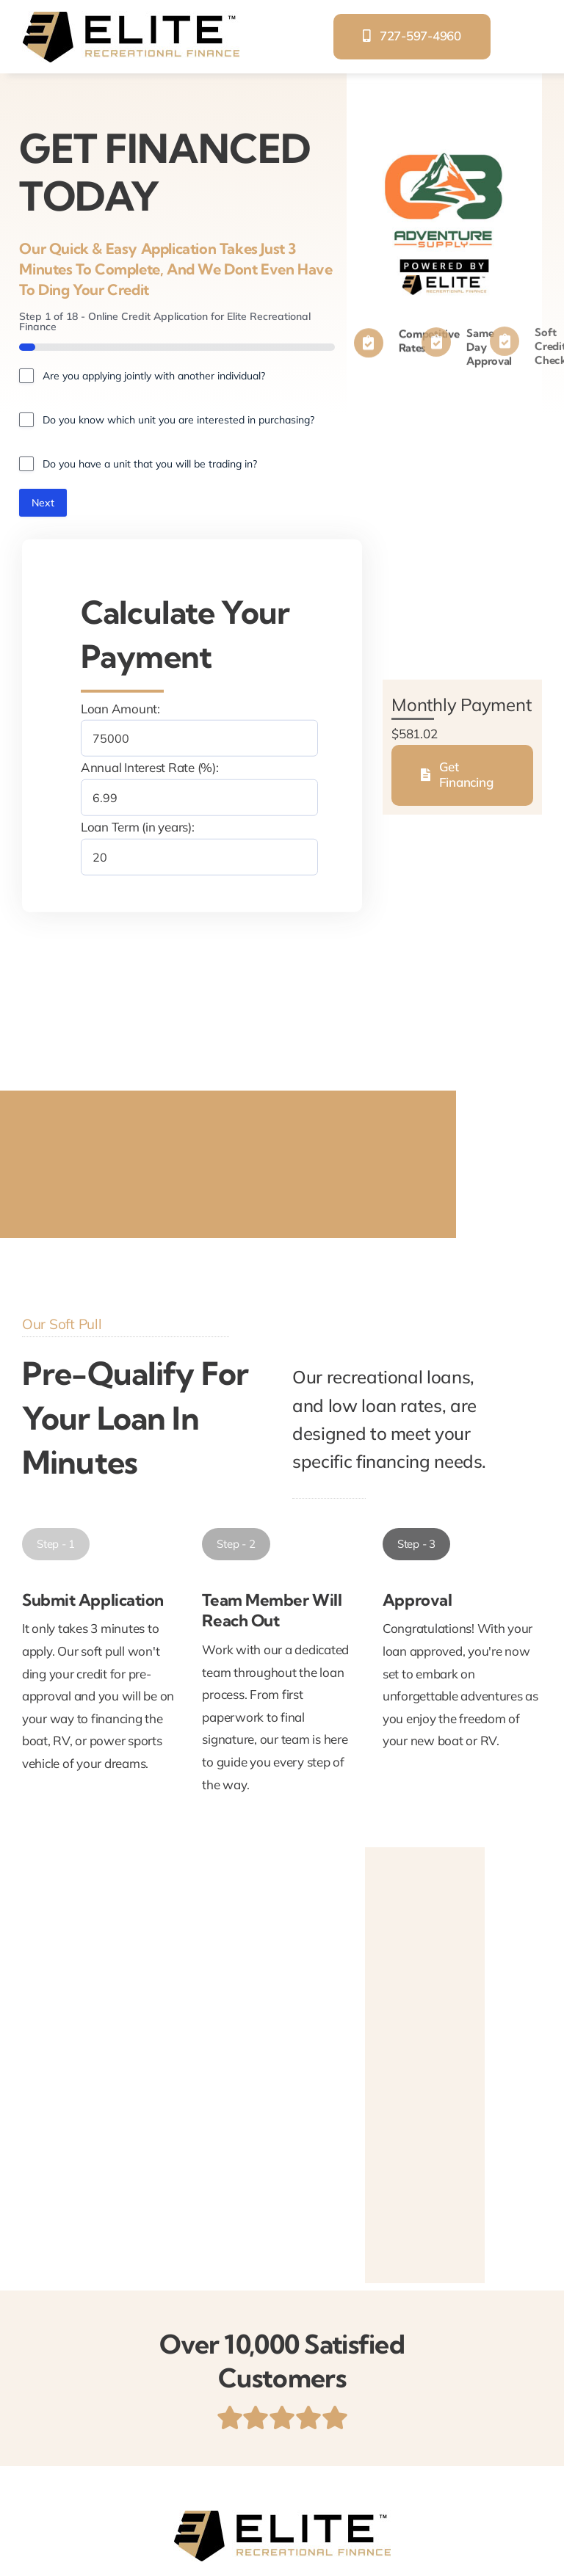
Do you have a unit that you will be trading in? (150, 463)
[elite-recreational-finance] (130, 17)
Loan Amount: (120, 708)
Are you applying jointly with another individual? (154, 375)
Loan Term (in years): (138, 826)
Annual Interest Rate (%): (150, 767)
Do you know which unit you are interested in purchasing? (178, 419)
